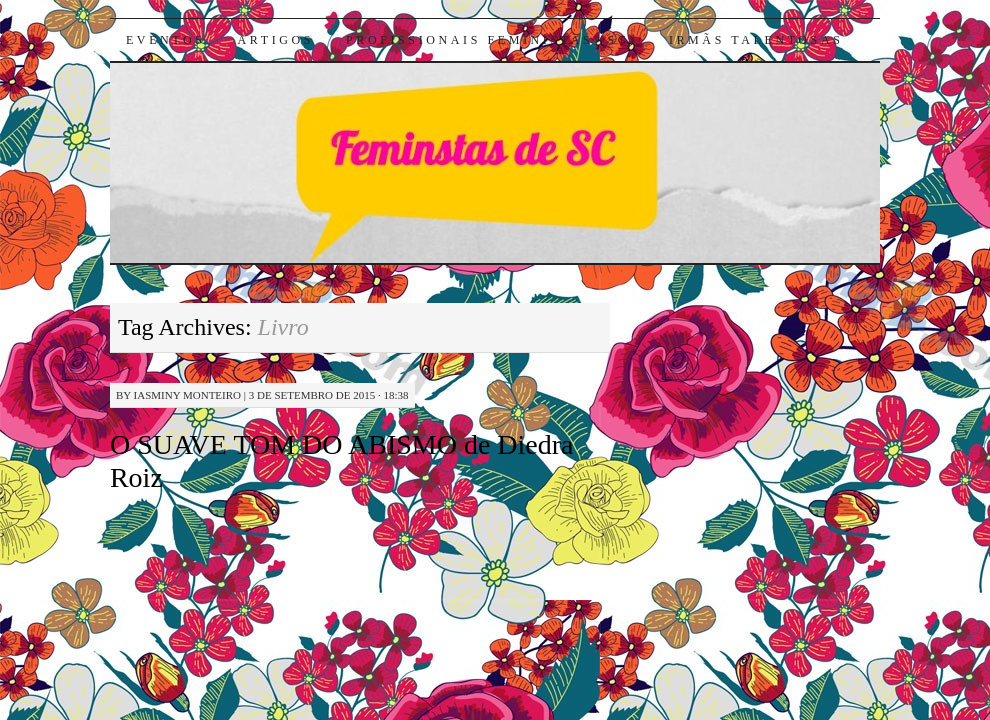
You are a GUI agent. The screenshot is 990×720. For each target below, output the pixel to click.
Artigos (276, 40)
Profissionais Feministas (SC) (491, 40)
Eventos (166, 40)
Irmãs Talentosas (756, 40)
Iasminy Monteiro (187, 395)
